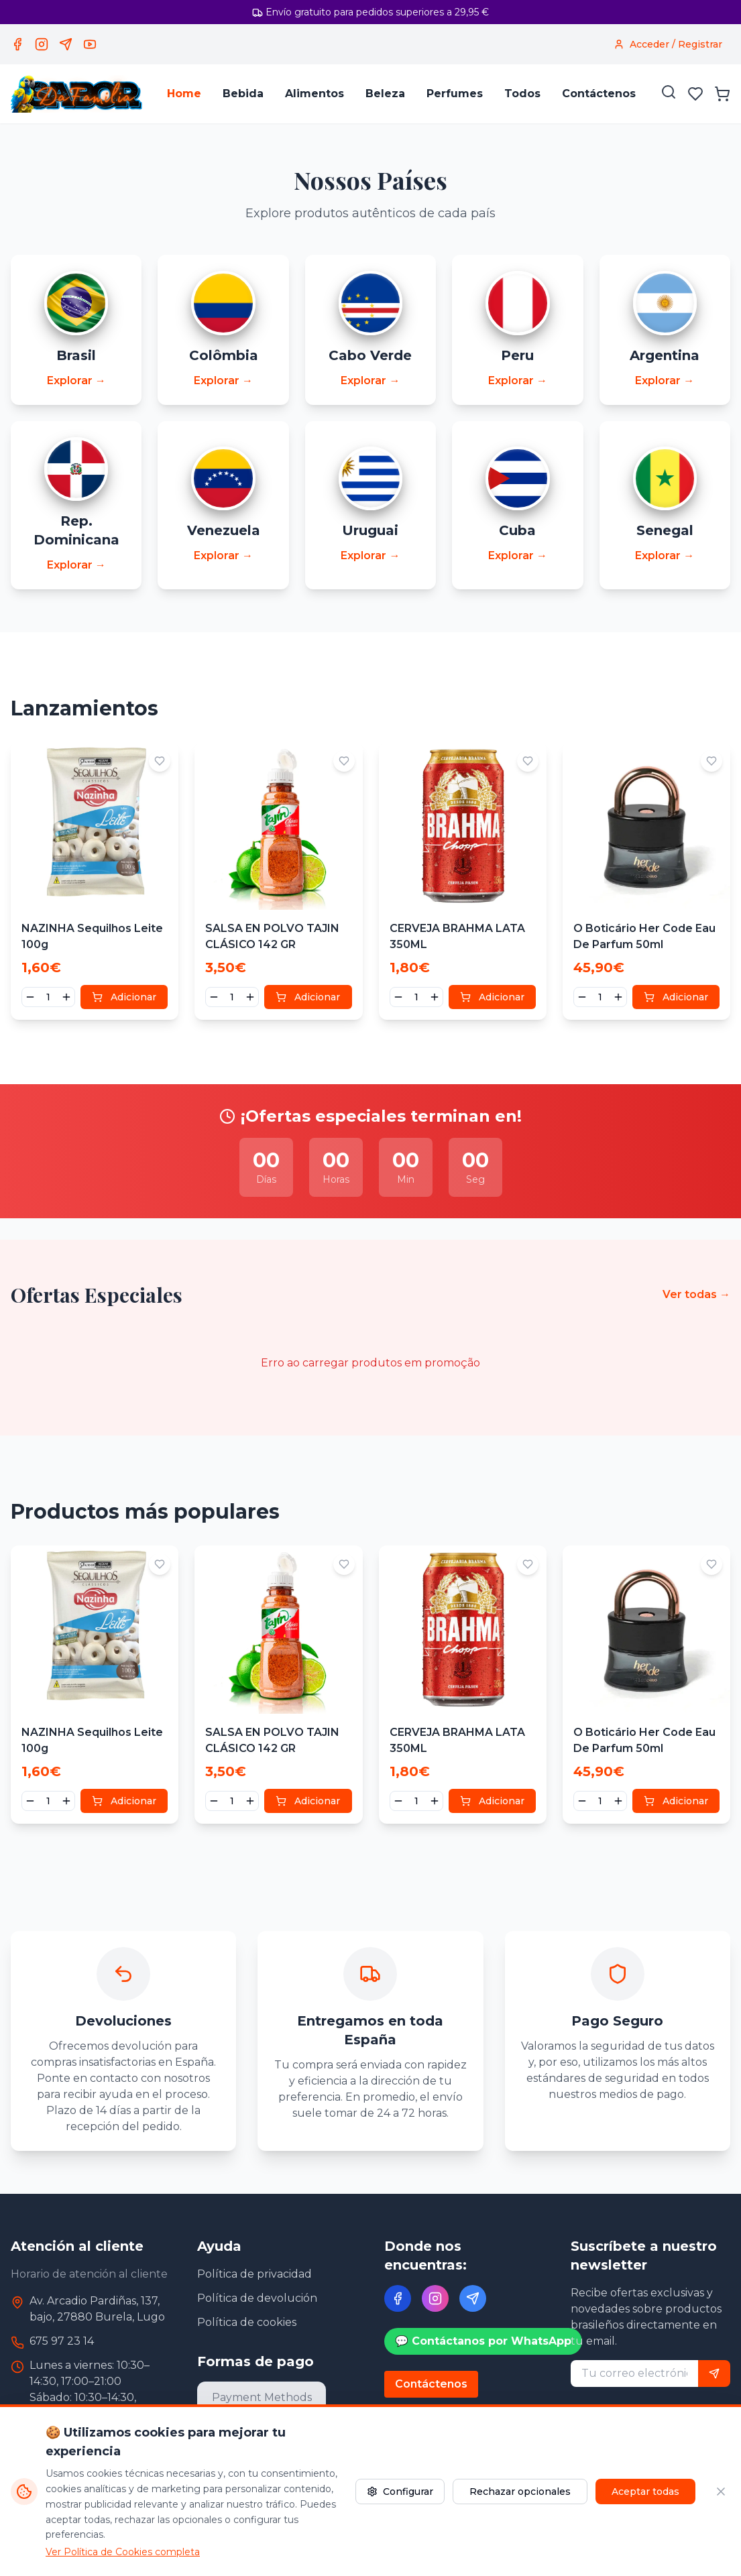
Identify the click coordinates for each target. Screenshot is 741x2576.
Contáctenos (599, 93)
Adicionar (124, 998)
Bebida (243, 93)
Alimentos (314, 93)
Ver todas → (696, 1295)
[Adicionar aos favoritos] (159, 761)
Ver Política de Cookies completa (123, 2552)
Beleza (385, 93)
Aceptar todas (645, 2491)
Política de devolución (257, 2298)
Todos (522, 93)
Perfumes (454, 93)
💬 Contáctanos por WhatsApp (483, 2341)
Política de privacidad (254, 2274)
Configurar (400, 2491)
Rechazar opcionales (520, 2491)
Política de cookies (246, 2323)
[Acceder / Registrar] (668, 44)
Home (184, 93)
